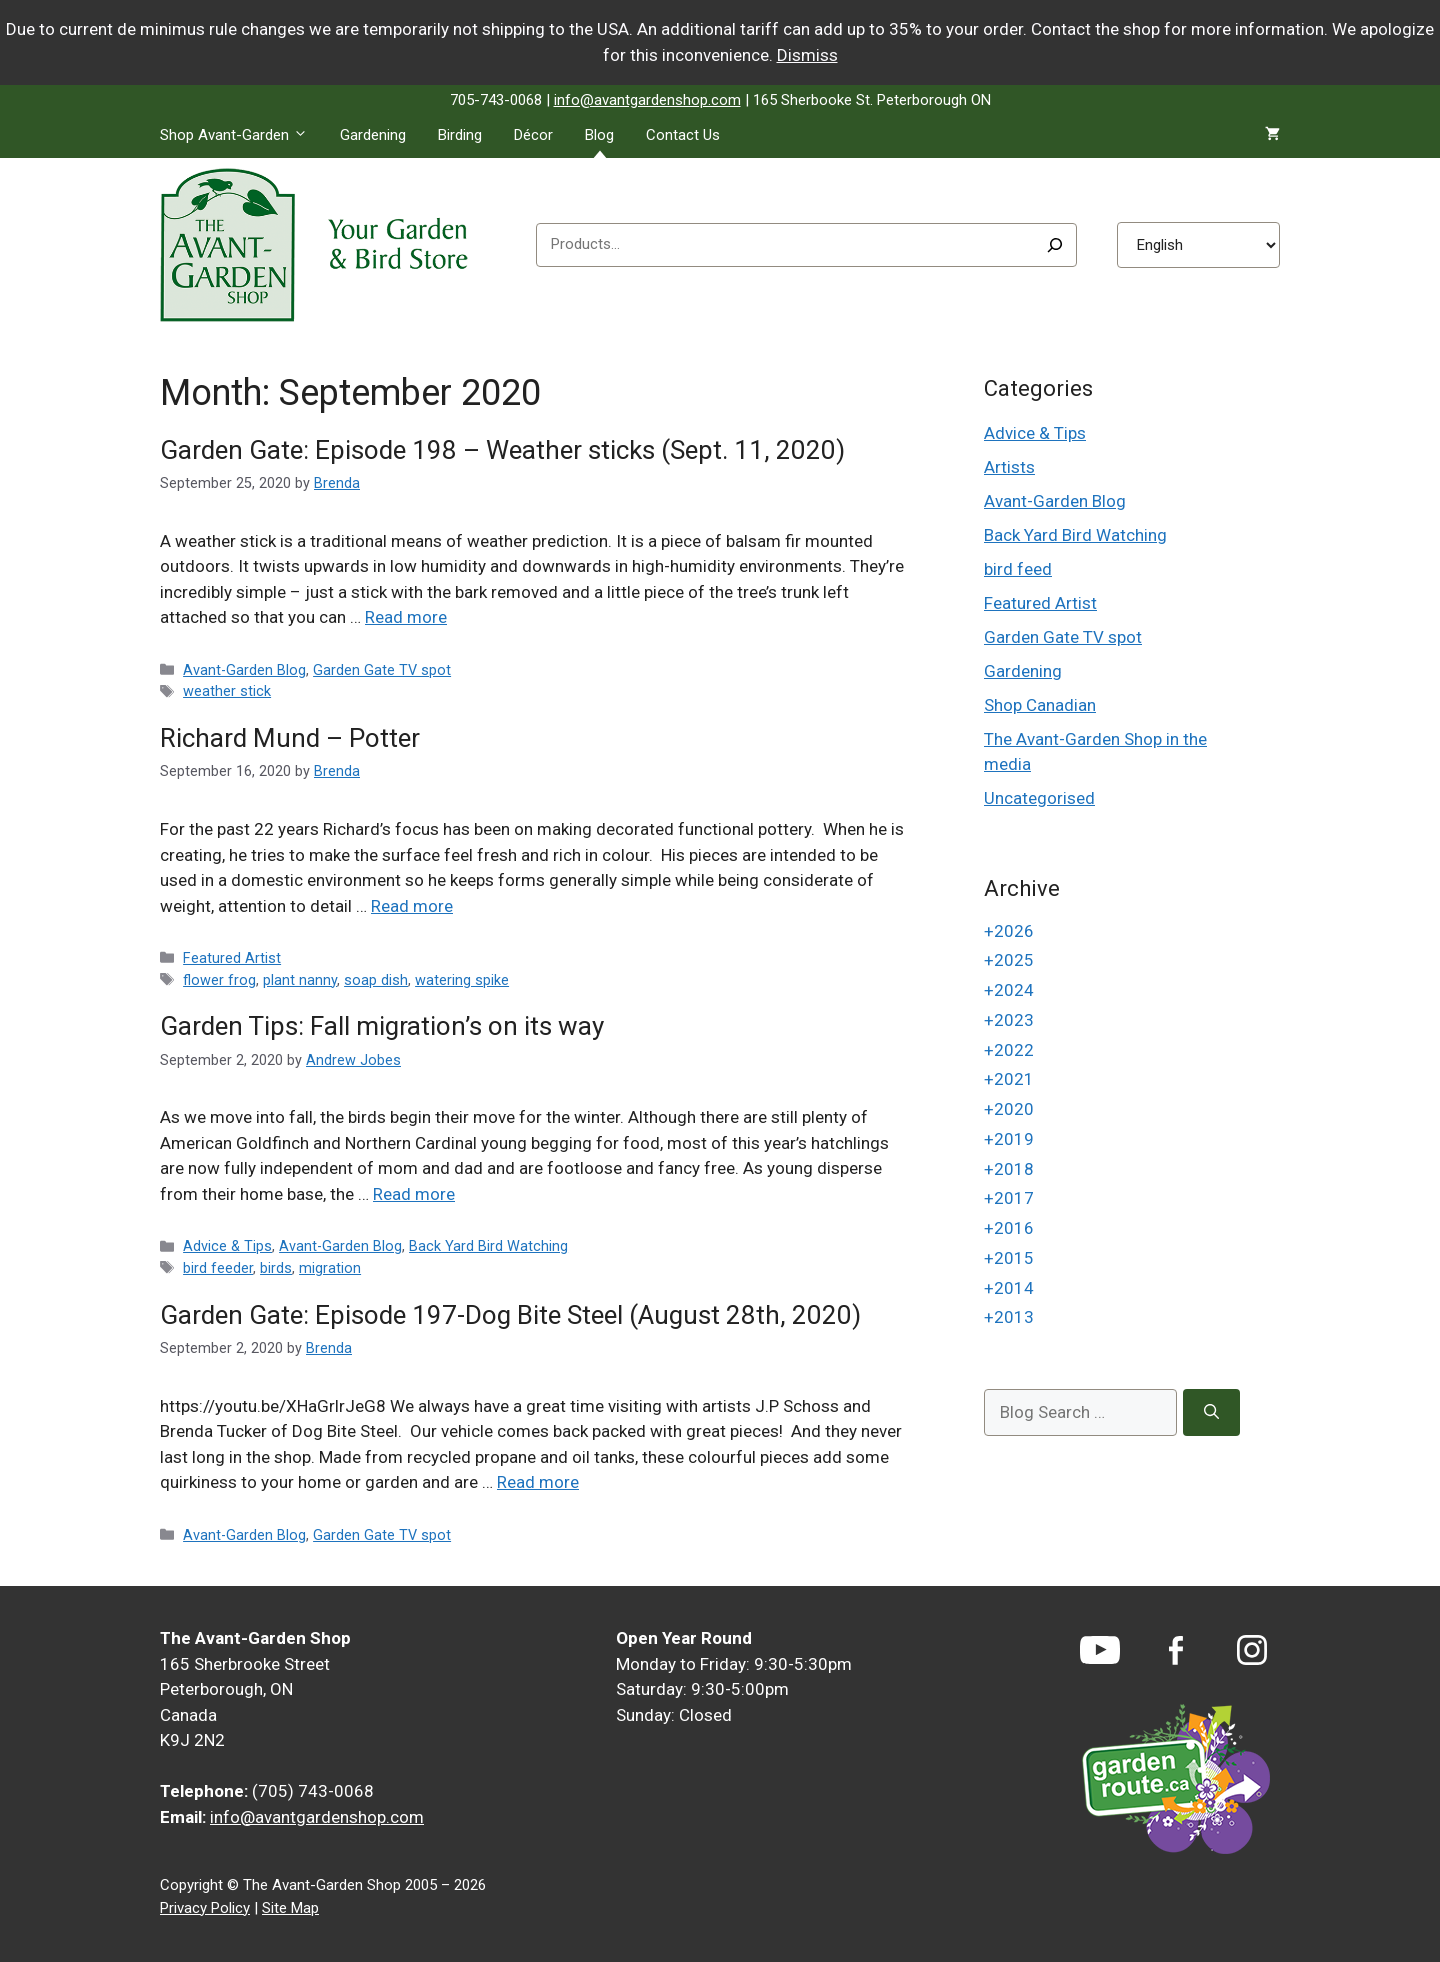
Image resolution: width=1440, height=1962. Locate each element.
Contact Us (683, 135)
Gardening (373, 135)
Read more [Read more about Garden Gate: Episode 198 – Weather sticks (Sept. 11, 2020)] (406, 617)
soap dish (376, 980)
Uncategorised (1039, 798)
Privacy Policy (205, 1908)
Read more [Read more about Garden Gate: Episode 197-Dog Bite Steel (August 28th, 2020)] (538, 1482)
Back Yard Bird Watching (488, 1246)
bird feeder (218, 1268)
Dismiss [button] (807, 55)
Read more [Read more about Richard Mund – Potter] (412, 906)
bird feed (1018, 569)
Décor (533, 135)
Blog (599, 135)
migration (330, 1268)
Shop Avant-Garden (242, 135)
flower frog (219, 980)
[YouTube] (1100, 1650)
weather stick (227, 691)
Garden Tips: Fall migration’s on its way (382, 1026)
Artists (1009, 467)
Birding (460, 135)
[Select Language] (1198, 245)
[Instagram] (1252, 1650)
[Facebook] (1176, 1650)
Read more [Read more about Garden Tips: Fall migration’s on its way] (414, 1194)
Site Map (290, 1908)
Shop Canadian (1040, 705)
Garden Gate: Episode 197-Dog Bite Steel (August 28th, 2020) (510, 1315)
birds (276, 1268)
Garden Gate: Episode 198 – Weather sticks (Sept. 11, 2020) (502, 450)
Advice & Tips (227, 1246)
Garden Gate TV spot (382, 670)
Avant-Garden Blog (244, 670)
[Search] (1055, 245)
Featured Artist (232, 958)
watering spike (462, 980)
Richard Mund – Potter (290, 738)
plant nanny (300, 980)
